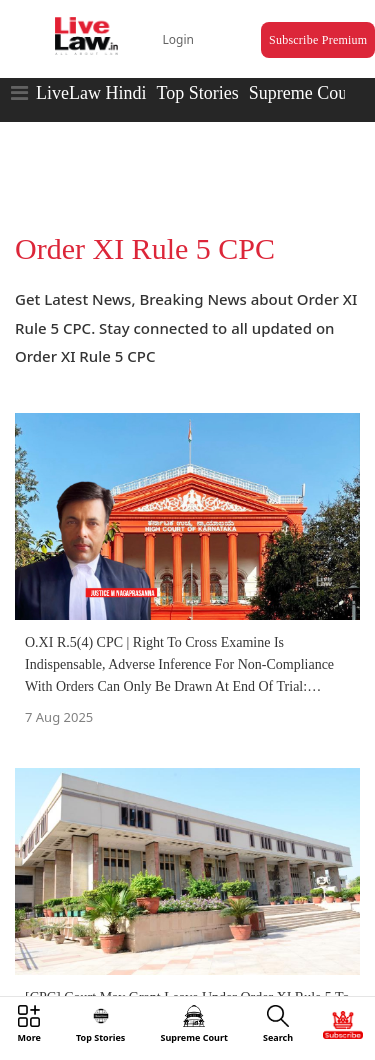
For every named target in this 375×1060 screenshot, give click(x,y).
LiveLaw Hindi (91, 93)
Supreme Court (304, 93)
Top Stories (197, 93)
